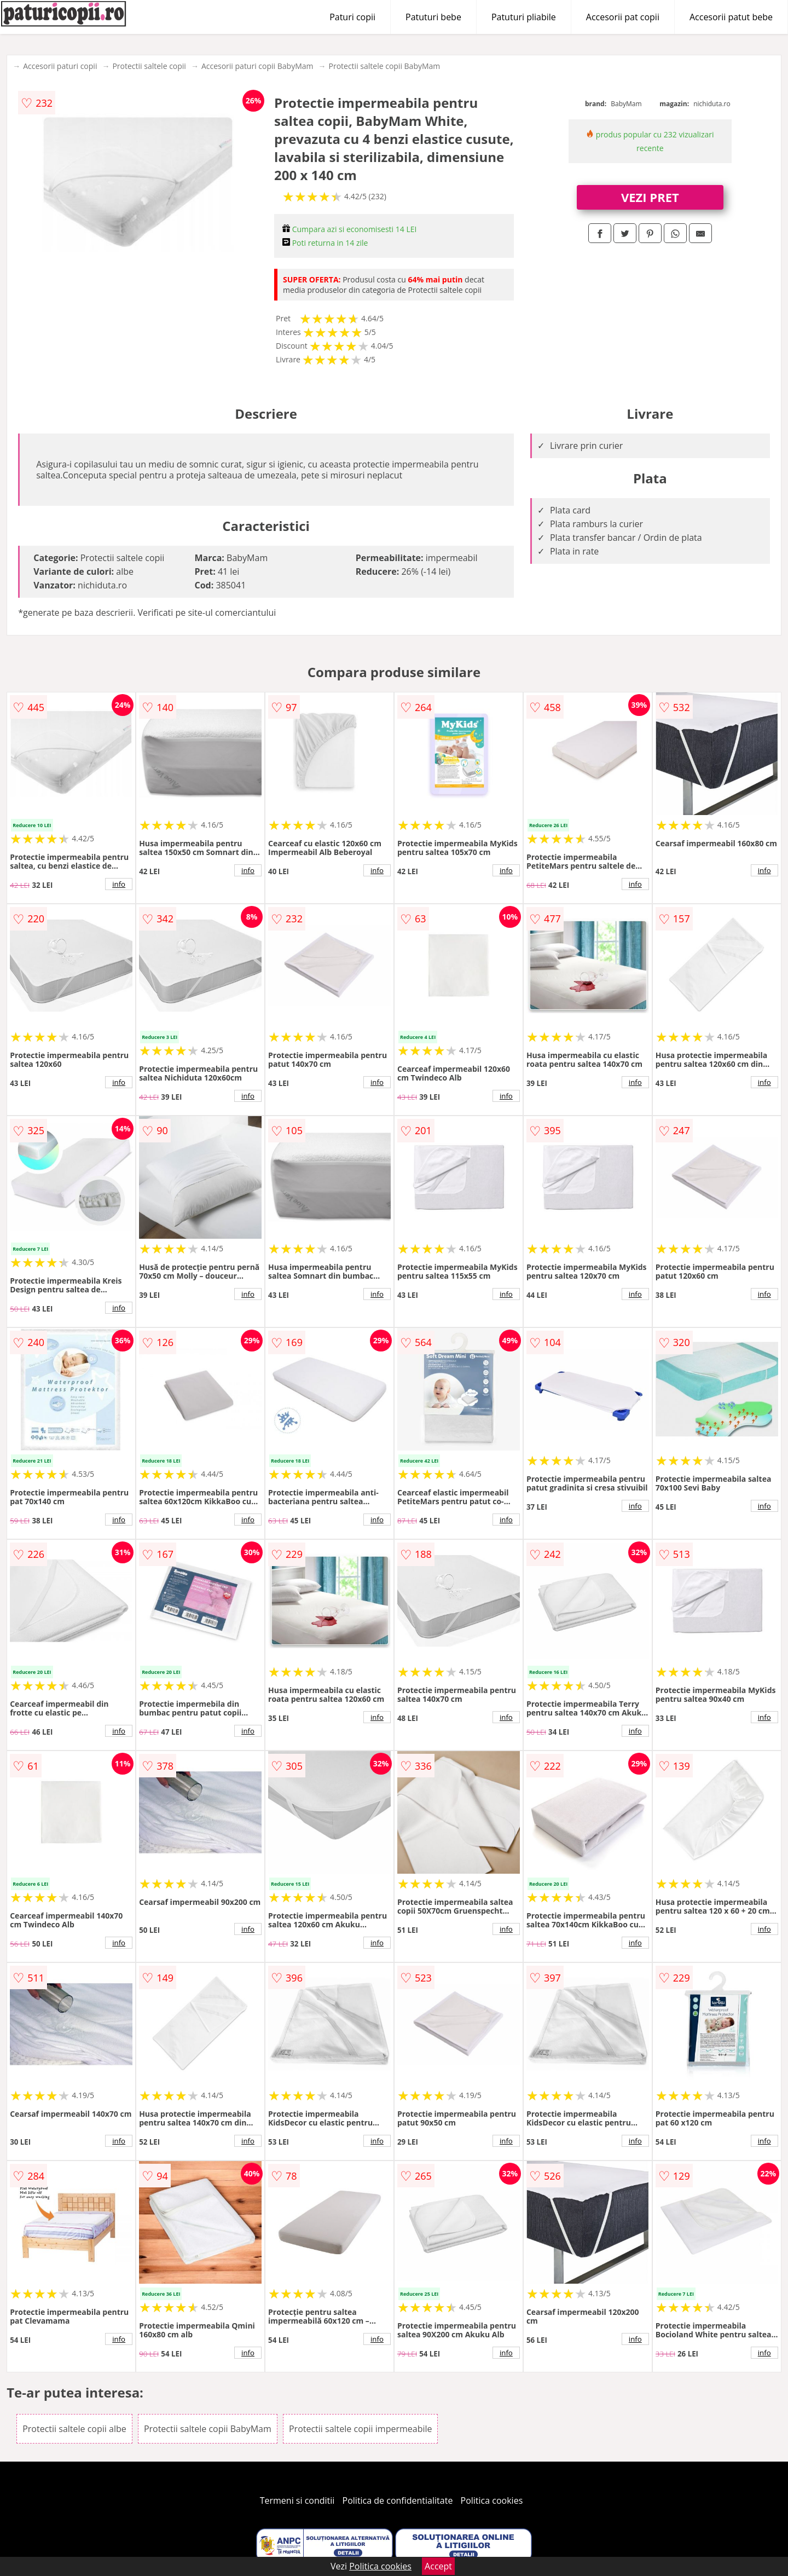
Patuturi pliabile (523, 17)
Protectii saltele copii (149, 66)
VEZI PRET (650, 197)
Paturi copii (352, 17)
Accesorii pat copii (622, 17)
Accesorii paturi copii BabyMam (257, 66)
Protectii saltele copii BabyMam (384, 66)
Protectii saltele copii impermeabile (360, 2429)
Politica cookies (492, 2500)
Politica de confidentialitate (398, 2500)
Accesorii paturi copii (60, 66)
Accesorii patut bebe (731, 17)
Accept (438, 2566)
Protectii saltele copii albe (74, 2429)
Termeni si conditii (297, 2500)
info (118, 884)
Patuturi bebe (433, 17)
